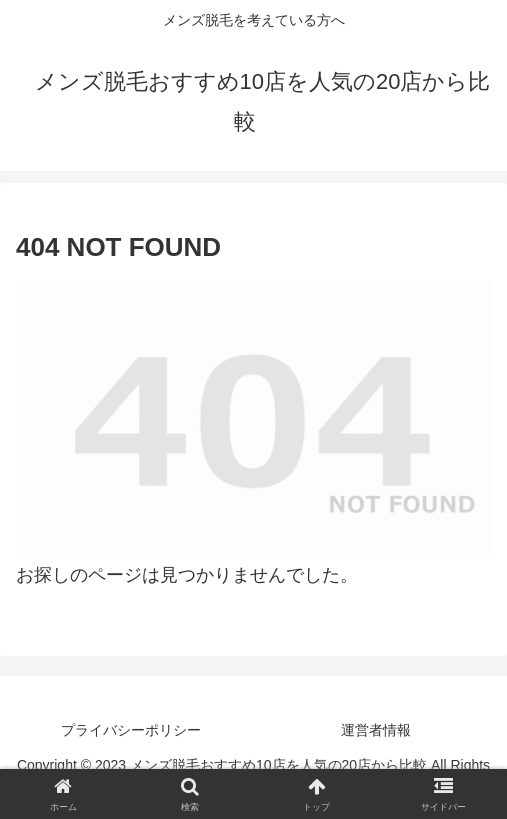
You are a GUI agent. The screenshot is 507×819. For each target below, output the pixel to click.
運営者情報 (376, 730)
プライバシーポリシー (131, 730)
